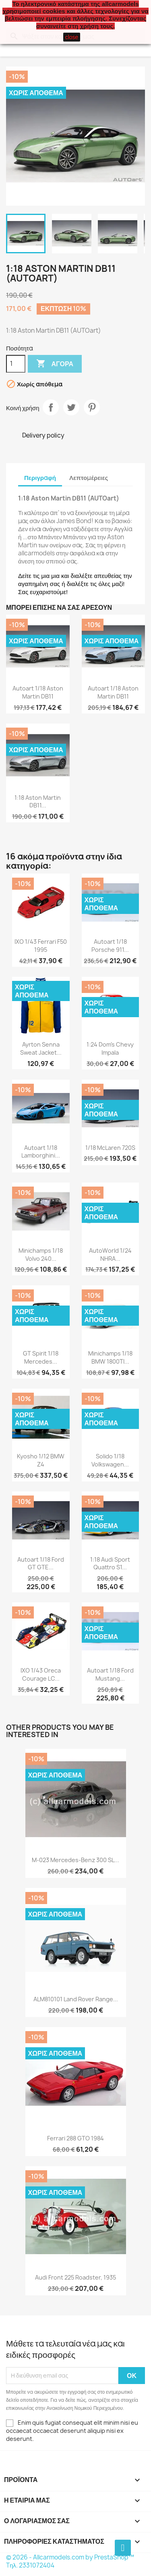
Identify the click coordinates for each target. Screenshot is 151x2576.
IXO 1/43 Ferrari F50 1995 (40, 945)
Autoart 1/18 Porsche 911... (110, 945)
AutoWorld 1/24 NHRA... (110, 1254)
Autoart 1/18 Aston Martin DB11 (37, 692)
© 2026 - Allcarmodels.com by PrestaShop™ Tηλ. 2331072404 (70, 2561)
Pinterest (92, 407)
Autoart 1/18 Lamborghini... (40, 1152)
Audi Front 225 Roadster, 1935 (75, 2277)
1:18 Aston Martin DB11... (37, 801)
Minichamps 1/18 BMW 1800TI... (110, 1357)
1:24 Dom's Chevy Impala (110, 1048)
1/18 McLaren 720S (110, 1147)
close (72, 37)
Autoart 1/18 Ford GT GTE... (40, 1563)
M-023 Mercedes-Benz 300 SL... (75, 1860)
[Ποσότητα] (15, 364)
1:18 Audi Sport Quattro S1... (110, 1563)
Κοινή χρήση (51, 407)
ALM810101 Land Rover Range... (75, 1999)
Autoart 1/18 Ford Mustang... (110, 1674)
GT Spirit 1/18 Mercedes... (40, 1357)
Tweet (71, 407)
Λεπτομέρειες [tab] (88, 477)
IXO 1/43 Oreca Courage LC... (41, 1674)
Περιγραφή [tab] (40, 477)
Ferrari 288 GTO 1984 (75, 2138)
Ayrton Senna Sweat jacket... (41, 1048)
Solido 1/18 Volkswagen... (110, 1460)
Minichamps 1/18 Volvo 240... (41, 1254)
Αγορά (54, 364)
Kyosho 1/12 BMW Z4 (40, 1460)
